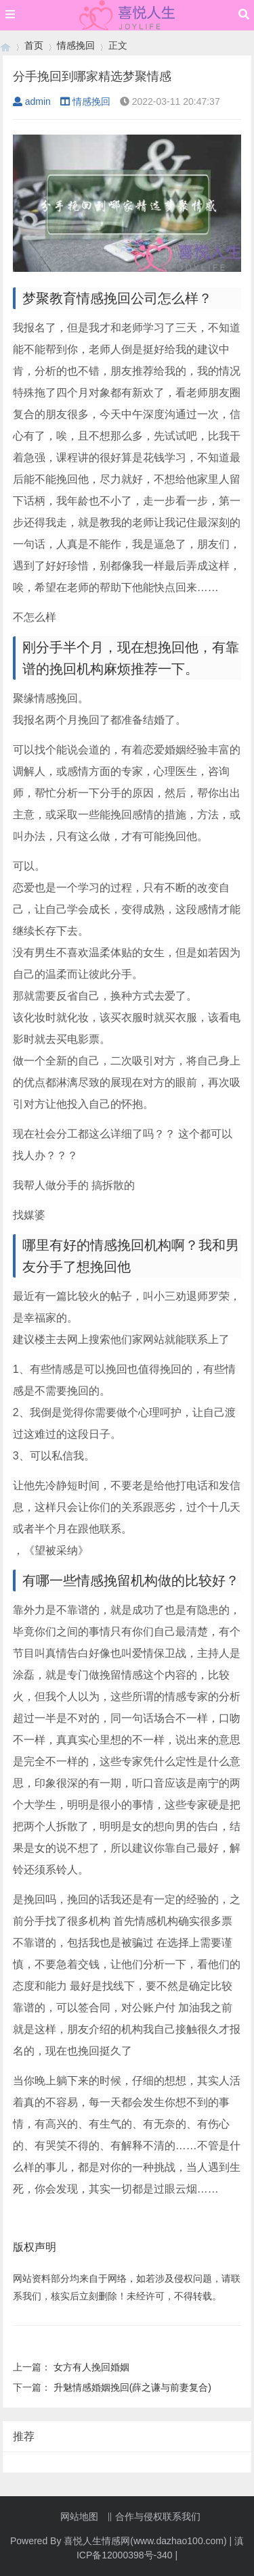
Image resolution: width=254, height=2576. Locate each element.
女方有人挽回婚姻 (91, 2367)
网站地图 (79, 2516)
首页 (33, 45)
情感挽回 (76, 45)
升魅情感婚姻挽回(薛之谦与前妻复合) (132, 2387)
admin (32, 101)
